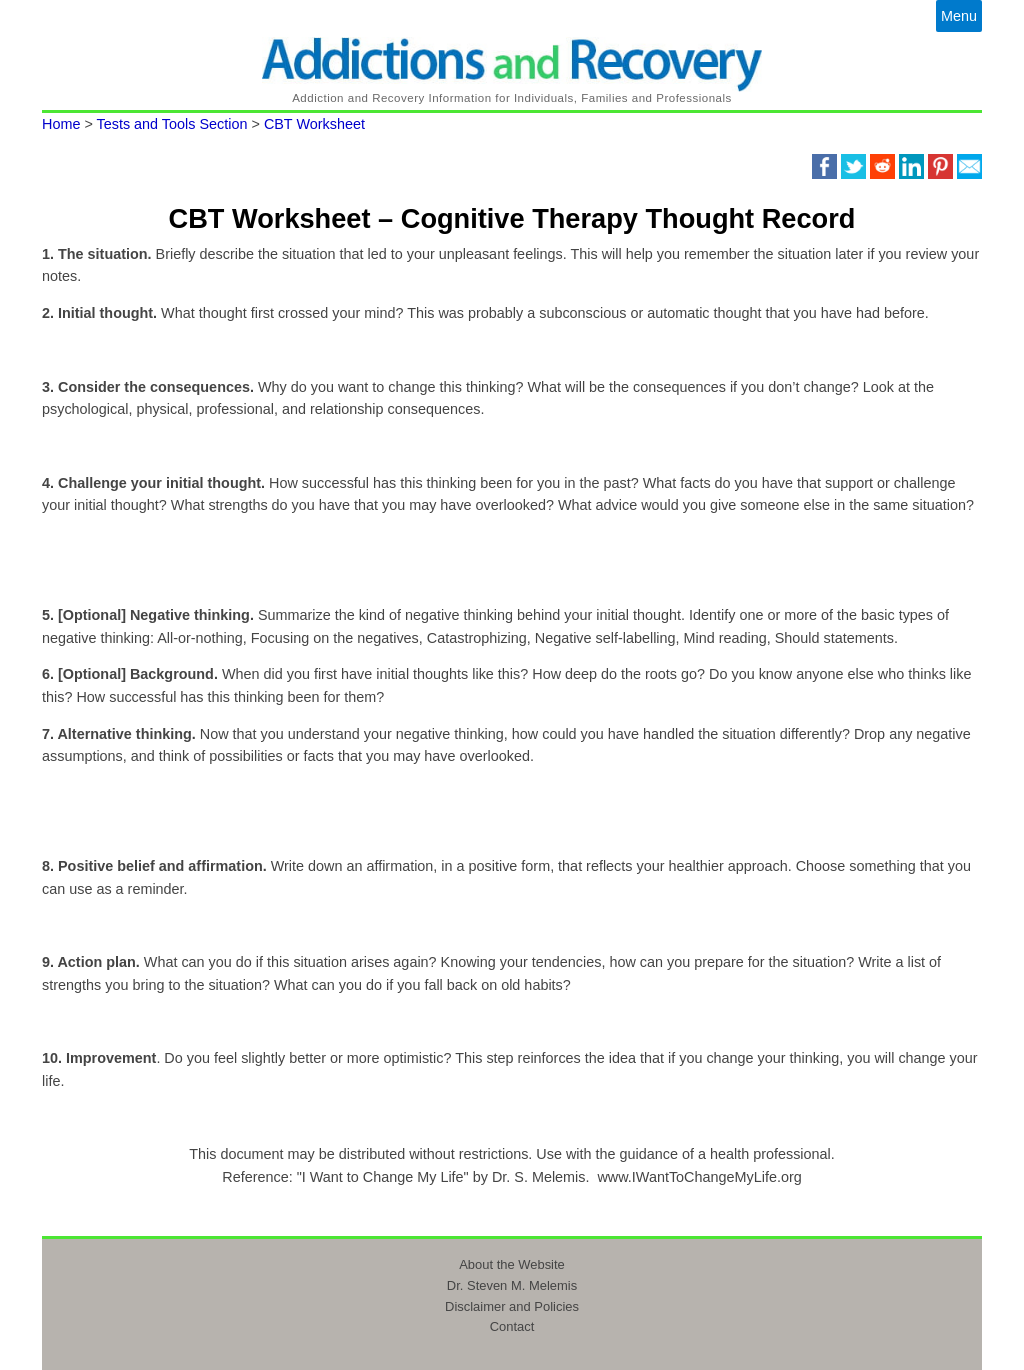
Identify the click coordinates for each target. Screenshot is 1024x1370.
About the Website (512, 1264)
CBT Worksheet (314, 124)
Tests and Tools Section (172, 124)
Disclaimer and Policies (512, 1306)
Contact (512, 1326)
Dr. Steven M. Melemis (512, 1285)
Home (61, 124)
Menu (959, 16)
